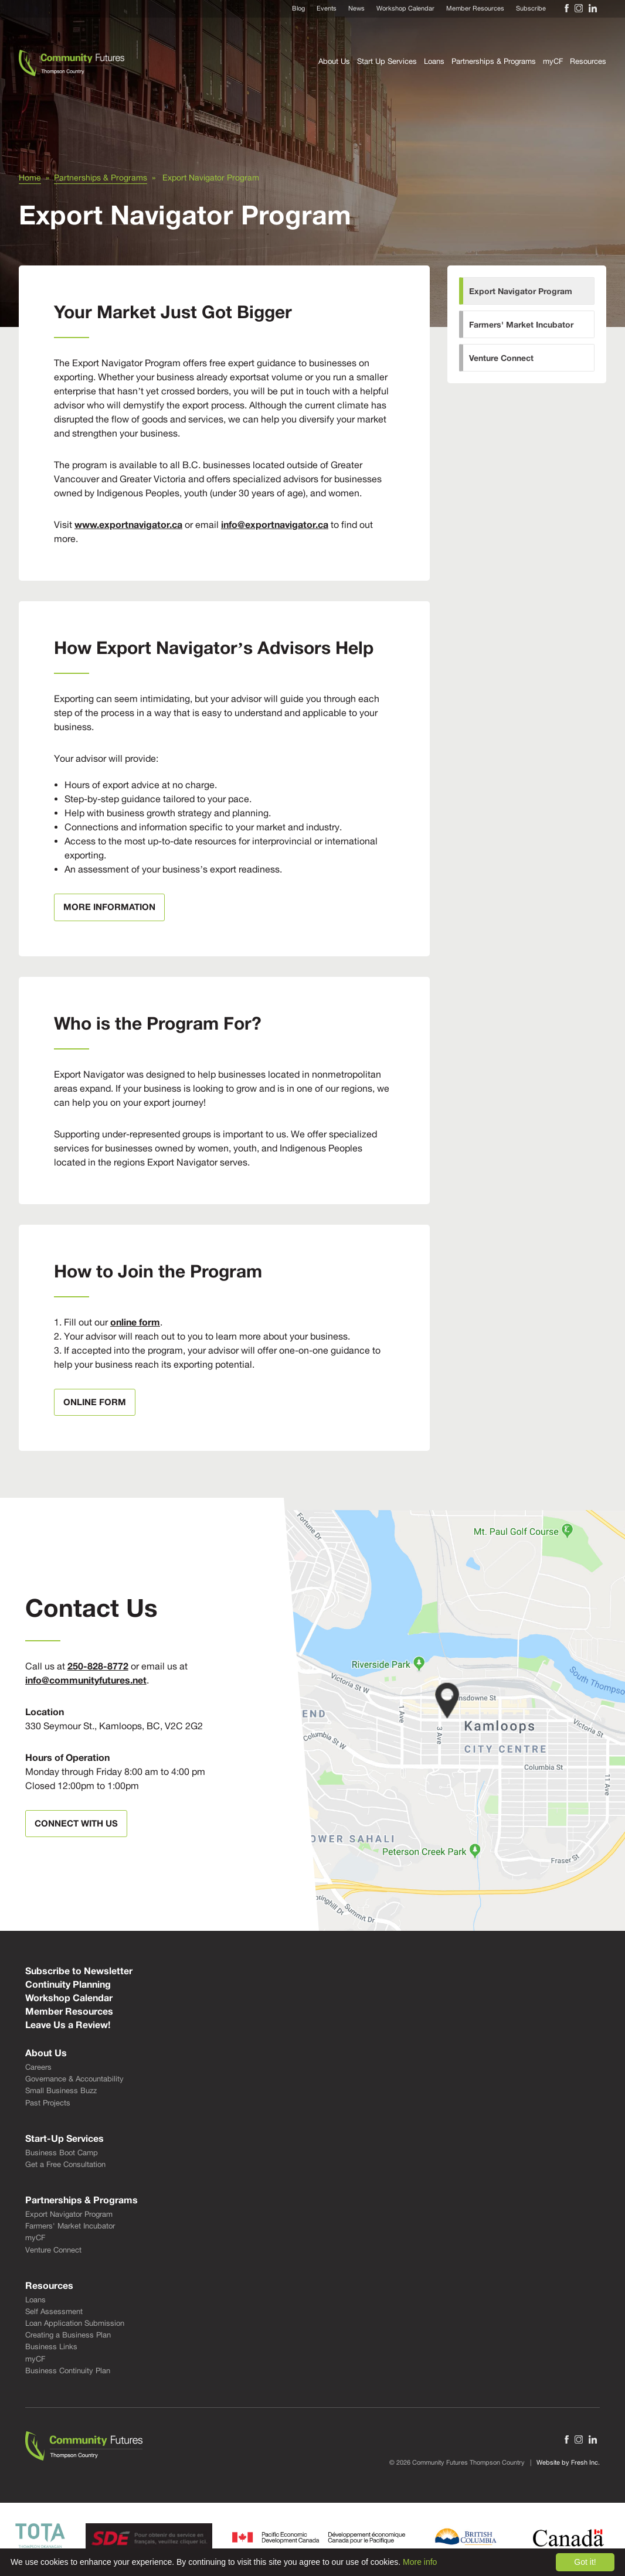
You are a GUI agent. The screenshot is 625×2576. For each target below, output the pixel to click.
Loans (434, 61)
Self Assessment (54, 2311)
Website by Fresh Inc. (568, 2462)
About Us (334, 61)
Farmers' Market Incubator (521, 324)
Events (327, 8)
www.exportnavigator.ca (128, 524)
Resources (588, 61)
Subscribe (531, 8)
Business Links (51, 2346)
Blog (298, 8)
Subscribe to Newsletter (79, 1970)
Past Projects (47, 2102)
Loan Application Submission (74, 2323)
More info (420, 2562)
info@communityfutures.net (86, 1679)
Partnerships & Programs (493, 61)
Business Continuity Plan (67, 2370)
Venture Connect (501, 358)
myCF (553, 61)
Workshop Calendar (405, 8)
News (356, 8)
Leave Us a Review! (67, 2024)
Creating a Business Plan (68, 2334)
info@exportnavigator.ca (274, 524)
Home (30, 177)
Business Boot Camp (61, 2152)
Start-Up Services (64, 2138)
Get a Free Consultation (65, 2164)
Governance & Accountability (74, 2078)
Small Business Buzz (61, 2090)
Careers (38, 2067)
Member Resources (475, 8)
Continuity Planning (68, 1984)
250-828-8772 (97, 1665)
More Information (109, 906)
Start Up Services (387, 61)
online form (135, 1321)
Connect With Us (76, 1823)
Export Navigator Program (520, 291)
